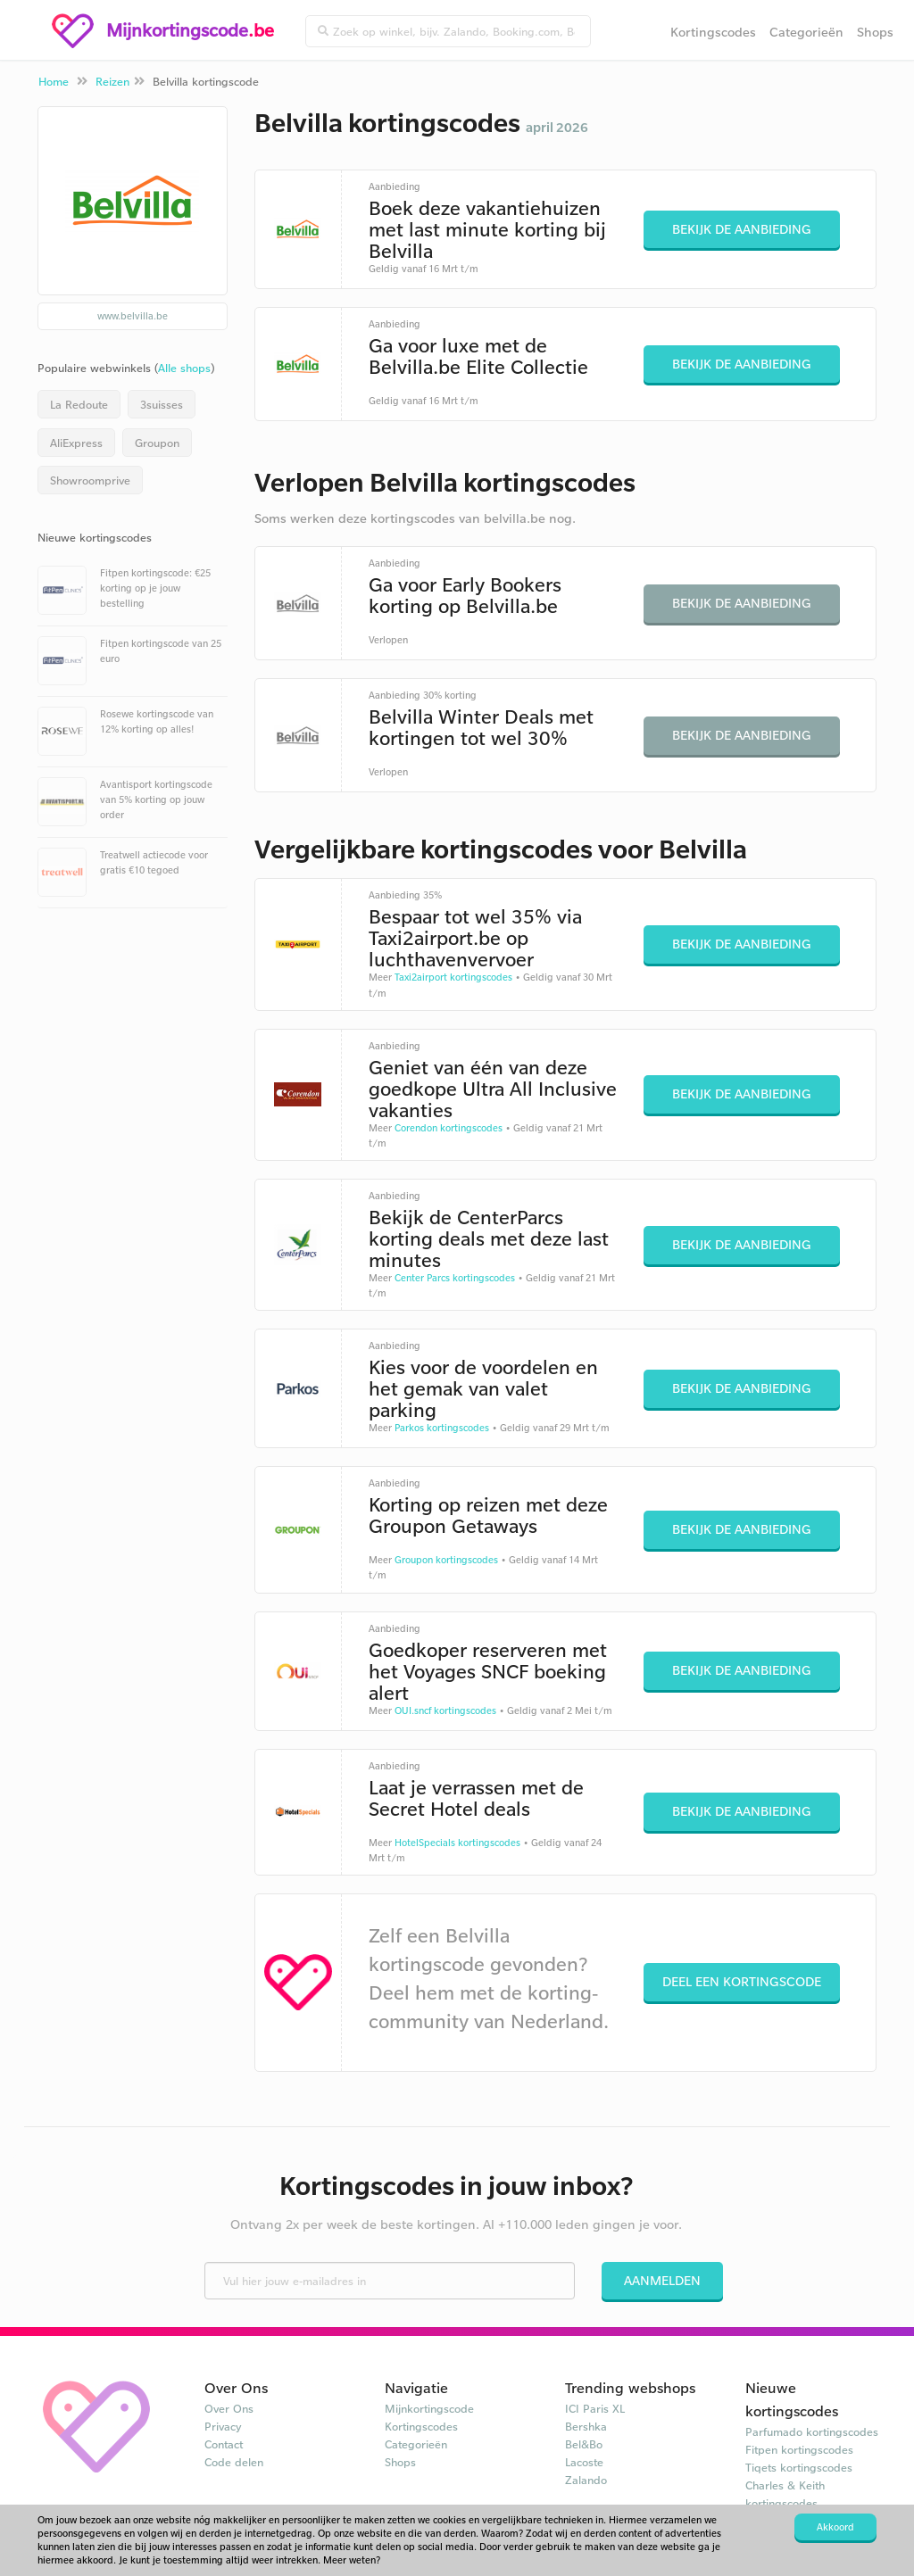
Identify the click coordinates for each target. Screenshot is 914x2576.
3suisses (161, 404)
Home (53, 81)
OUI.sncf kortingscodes (445, 1710)
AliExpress (76, 442)
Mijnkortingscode (429, 2408)
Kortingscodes (713, 31)
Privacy (223, 2426)
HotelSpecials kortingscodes (457, 1842)
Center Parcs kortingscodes (455, 1277)
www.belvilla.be (132, 316)
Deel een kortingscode (741, 1981)
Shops (875, 31)
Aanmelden (662, 2280)
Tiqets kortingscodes (798, 2467)
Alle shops (184, 367)
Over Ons (228, 2408)
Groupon (157, 442)
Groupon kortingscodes (446, 1559)
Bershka (586, 2426)
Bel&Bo (583, 2444)
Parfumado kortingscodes (811, 2431)
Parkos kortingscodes (442, 1427)
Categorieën (806, 31)
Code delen (233, 2462)
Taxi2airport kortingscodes (453, 977)
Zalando (586, 2479)
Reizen (112, 81)
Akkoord (835, 2527)
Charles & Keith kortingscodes (785, 2494)
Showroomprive (90, 480)
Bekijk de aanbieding (741, 228)
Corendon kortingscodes (449, 1128)
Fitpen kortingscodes (799, 2449)
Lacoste (584, 2462)
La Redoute (79, 404)
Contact (223, 2444)
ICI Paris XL (595, 2408)
